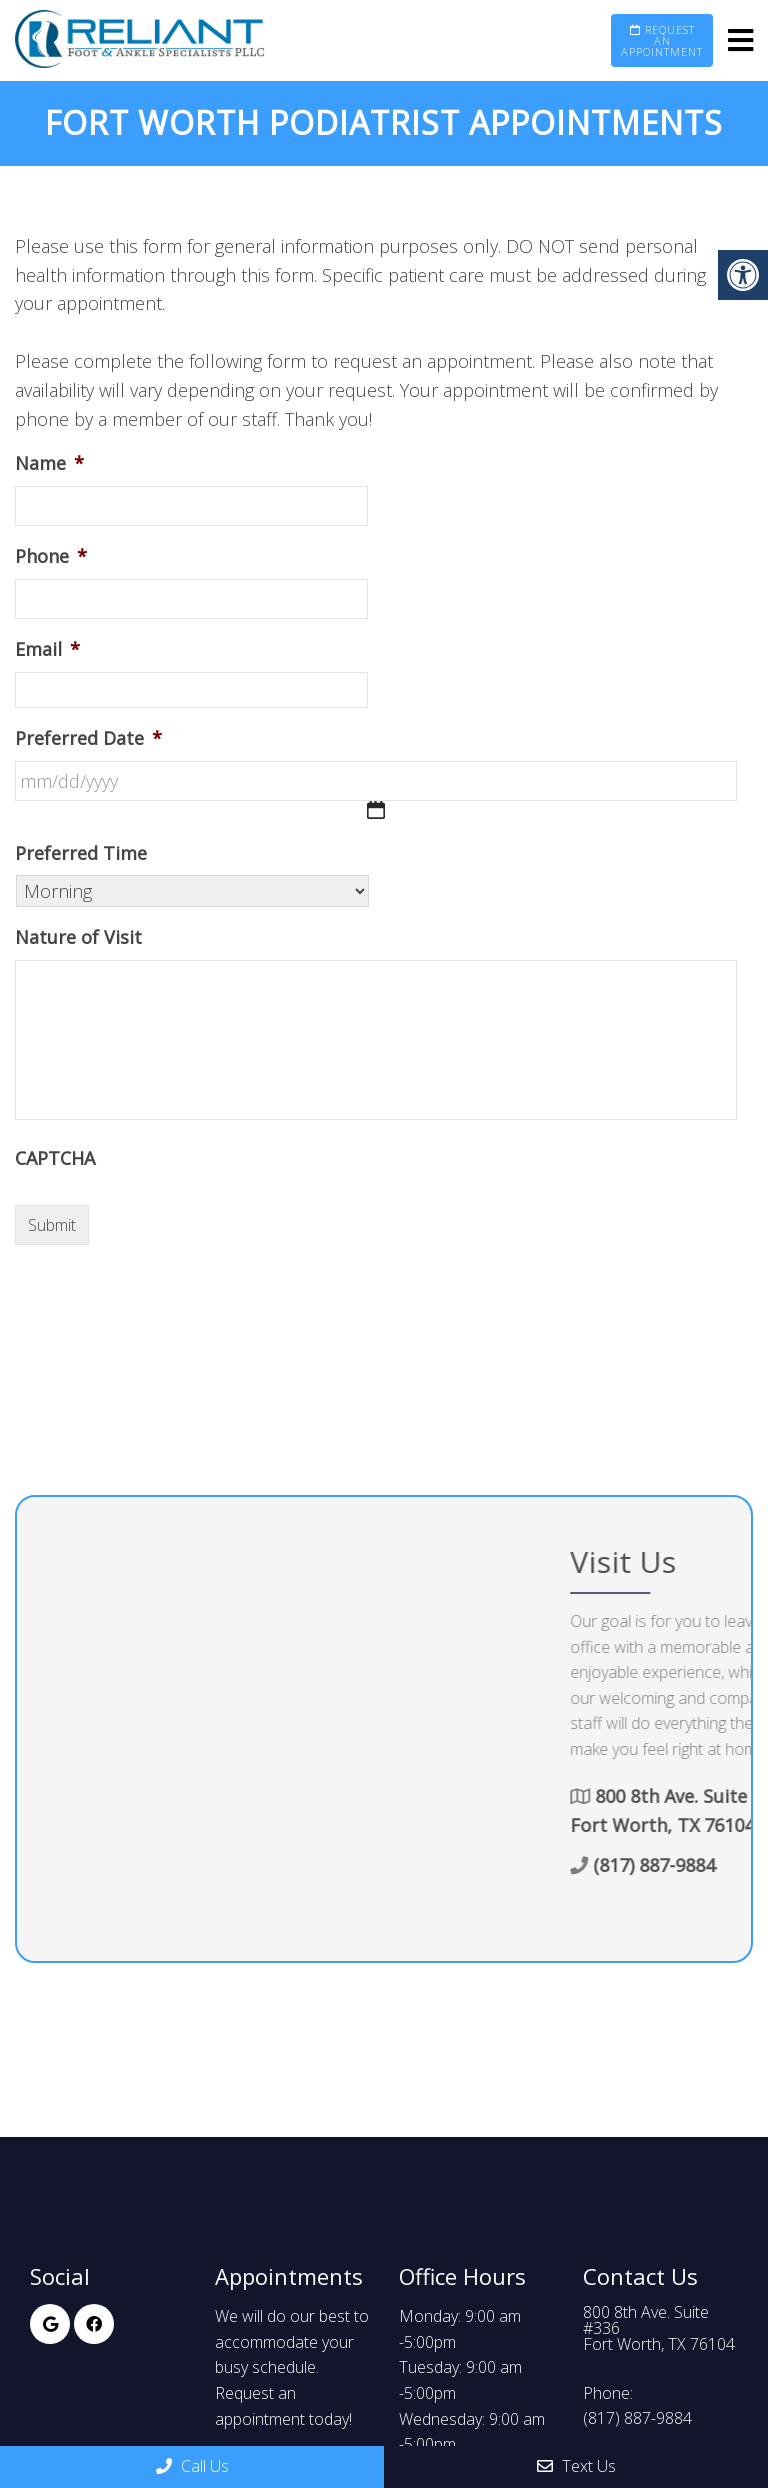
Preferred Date (88, 738)
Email (47, 649)
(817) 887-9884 (637, 2418)
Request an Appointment (662, 40)
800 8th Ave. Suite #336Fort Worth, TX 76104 (659, 2328)
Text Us (576, 2466)
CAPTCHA (55, 1158)
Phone (51, 556)
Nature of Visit (78, 937)
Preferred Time (81, 853)
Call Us (192, 2466)
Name (49, 463)
